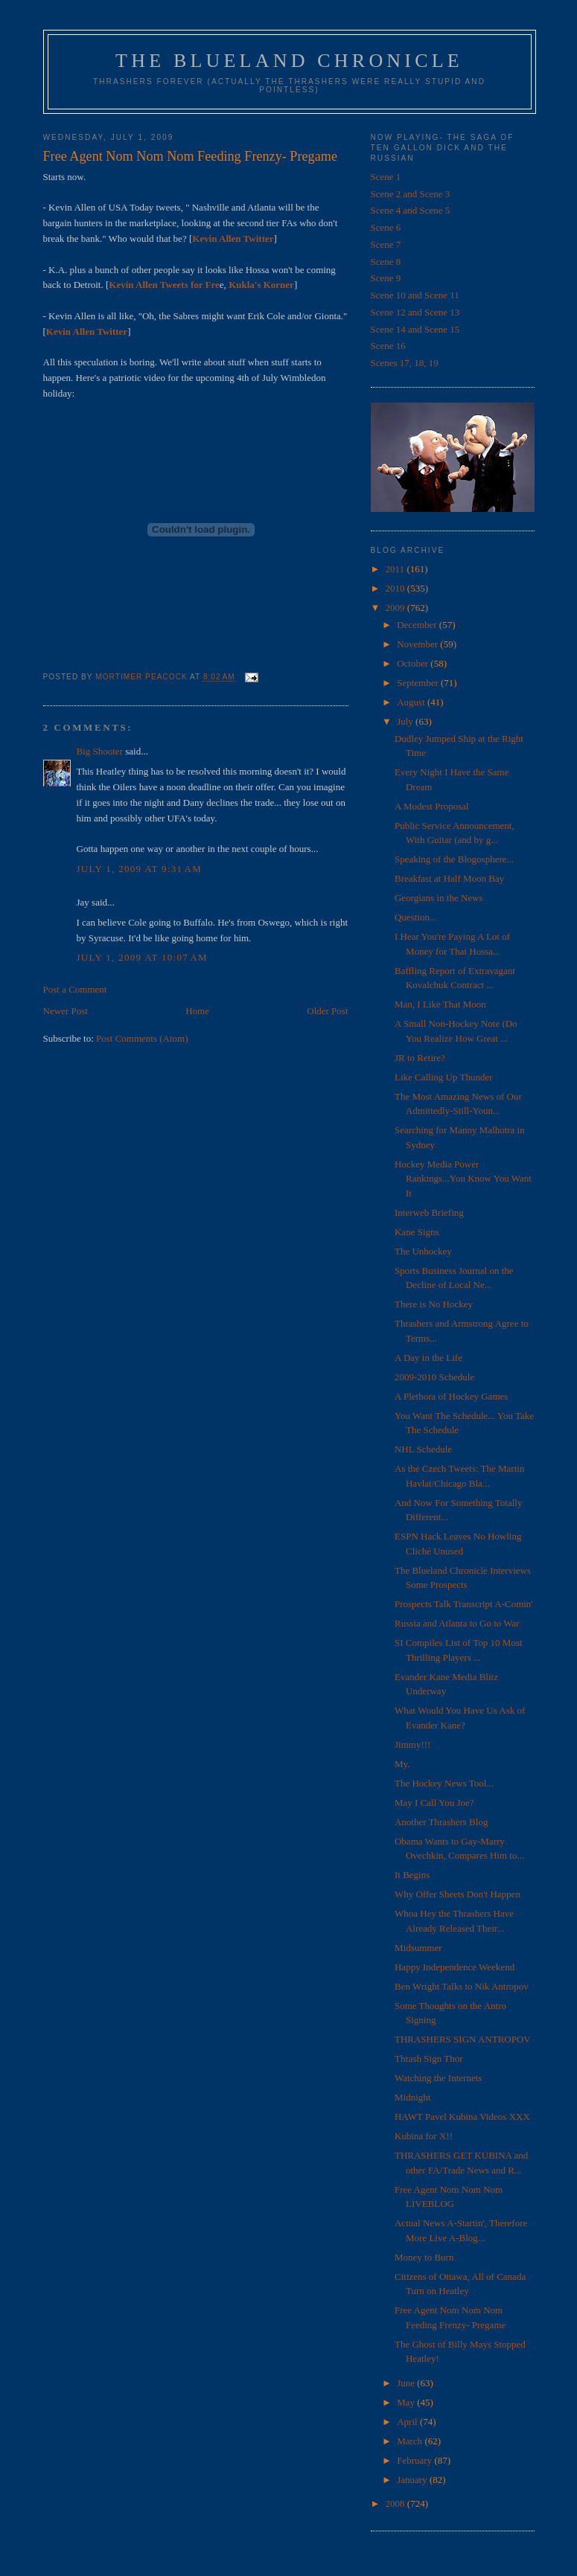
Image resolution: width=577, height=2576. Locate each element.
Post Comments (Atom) (142, 1038)
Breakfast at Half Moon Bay (449, 878)
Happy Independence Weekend (454, 1967)
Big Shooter (100, 751)
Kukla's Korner (261, 284)
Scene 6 (386, 227)
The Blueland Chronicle (289, 60)
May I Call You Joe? (434, 1802)
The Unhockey (423, 1251)
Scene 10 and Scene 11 (415, 295)
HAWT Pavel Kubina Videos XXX (462, 2116)
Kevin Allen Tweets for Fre (164, 284)
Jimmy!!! (412, 1744)
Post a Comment (75, 989)
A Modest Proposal (432, 806)
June (407, 2382)
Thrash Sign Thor (428, 2058)
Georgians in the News (439, 897)
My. (402, 1763)
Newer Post (65, 1010)
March (410, 2441)
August (412, 702)
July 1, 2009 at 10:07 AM (142, 957)
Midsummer (418, 1947)
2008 (396, 2503)
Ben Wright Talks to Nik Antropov (462, 1986)
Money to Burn (424, 2257)
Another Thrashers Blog (441, 1821)
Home (197, 1010)
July (406, 721)
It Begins (412, 1874)
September (419, 682)
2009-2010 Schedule (434, 1376)
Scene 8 (386, 261)
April (408, 2421)
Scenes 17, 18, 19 (405, 362)
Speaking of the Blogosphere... (454, 859)
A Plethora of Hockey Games (451, 1396)
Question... (416, 917)
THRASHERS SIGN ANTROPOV (463, 2039)
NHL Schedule (423, 1449)
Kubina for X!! (424, 2135)
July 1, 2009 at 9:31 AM (140, 868)
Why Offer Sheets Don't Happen (457, 1894)
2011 (396, 568)
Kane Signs (417, 1231)
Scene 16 (388, 345)
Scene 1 (386, 176)
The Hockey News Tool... (444, 1783)
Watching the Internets (438, 2077)
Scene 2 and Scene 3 (410, 193)
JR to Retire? (420, 1057)
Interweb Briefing (429, 1212)
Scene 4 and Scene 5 (410, 210)
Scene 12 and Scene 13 (415, 312)
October (413, 663)
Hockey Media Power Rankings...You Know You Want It (463, 1179)
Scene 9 (386, 277)
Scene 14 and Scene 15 (415, 329)
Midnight (412, 2097)
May (407, 2402)
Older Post (327, 1010)
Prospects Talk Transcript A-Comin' (464, 1603)
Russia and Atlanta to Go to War (457, 1623)
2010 (396, 588)
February (415, 2460)
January (413, 2479)
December (418, 624)
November (418, 644)
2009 (396, 607)
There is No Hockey (434, 1304)
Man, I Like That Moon (440, 1004)
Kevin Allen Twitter (232, 238)
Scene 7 (386, 244)
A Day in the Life (428, 1357)
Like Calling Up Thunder (444, 1077)
